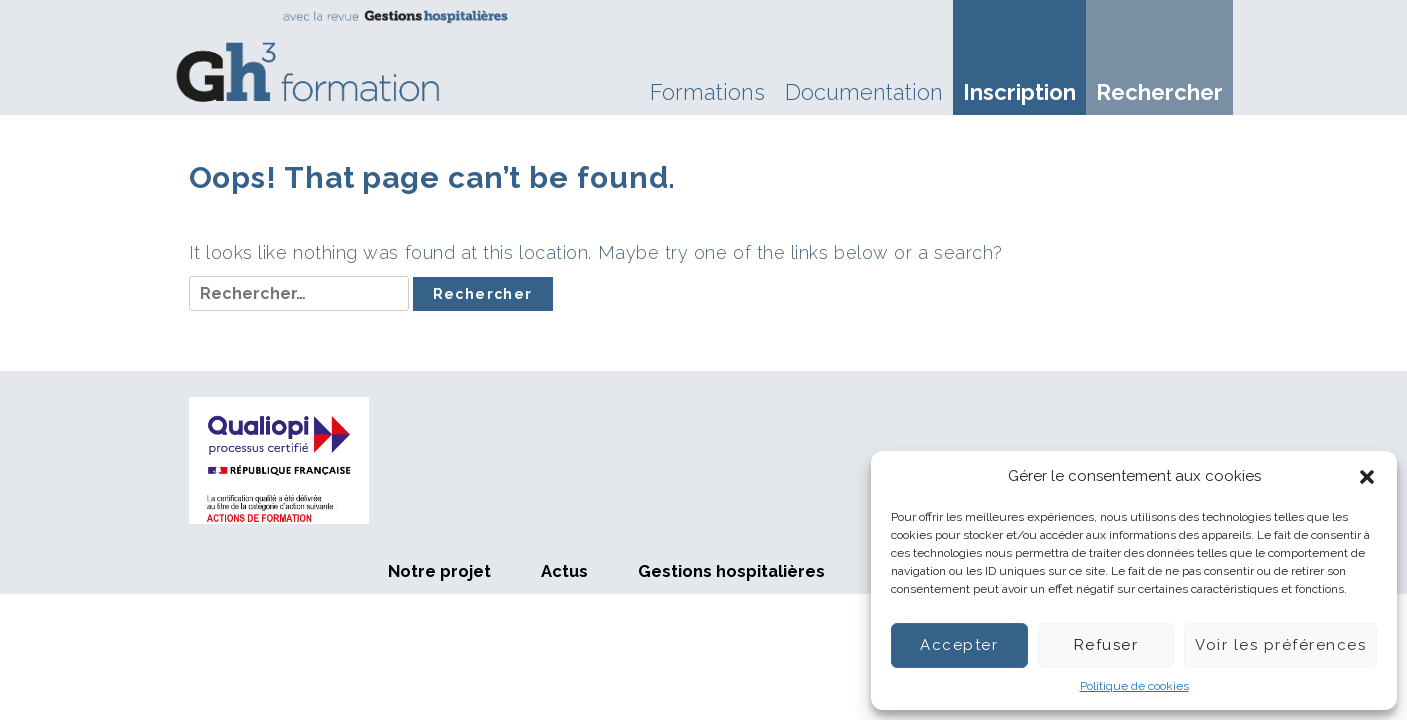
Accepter (959, 645)
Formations (707, 92)
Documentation (864, 92)
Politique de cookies (1134, 686)
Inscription (1019, 92)
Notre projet (439, 571)
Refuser (1106, 645)
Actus (564, 571)
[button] (1367, 477)
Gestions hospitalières (731, 571)
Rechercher (1159, 92)
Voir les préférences (1280, 645)
